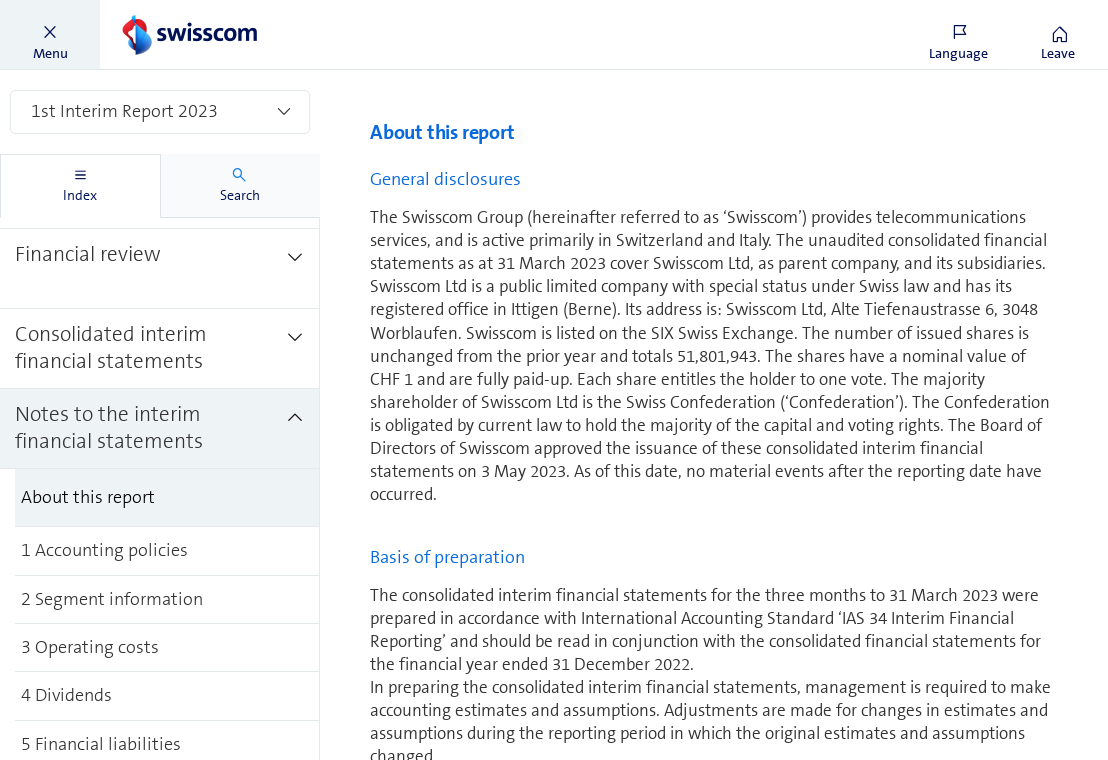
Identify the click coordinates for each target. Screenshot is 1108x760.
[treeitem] (160, 269)
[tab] (80, 186)
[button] (50, 35)
